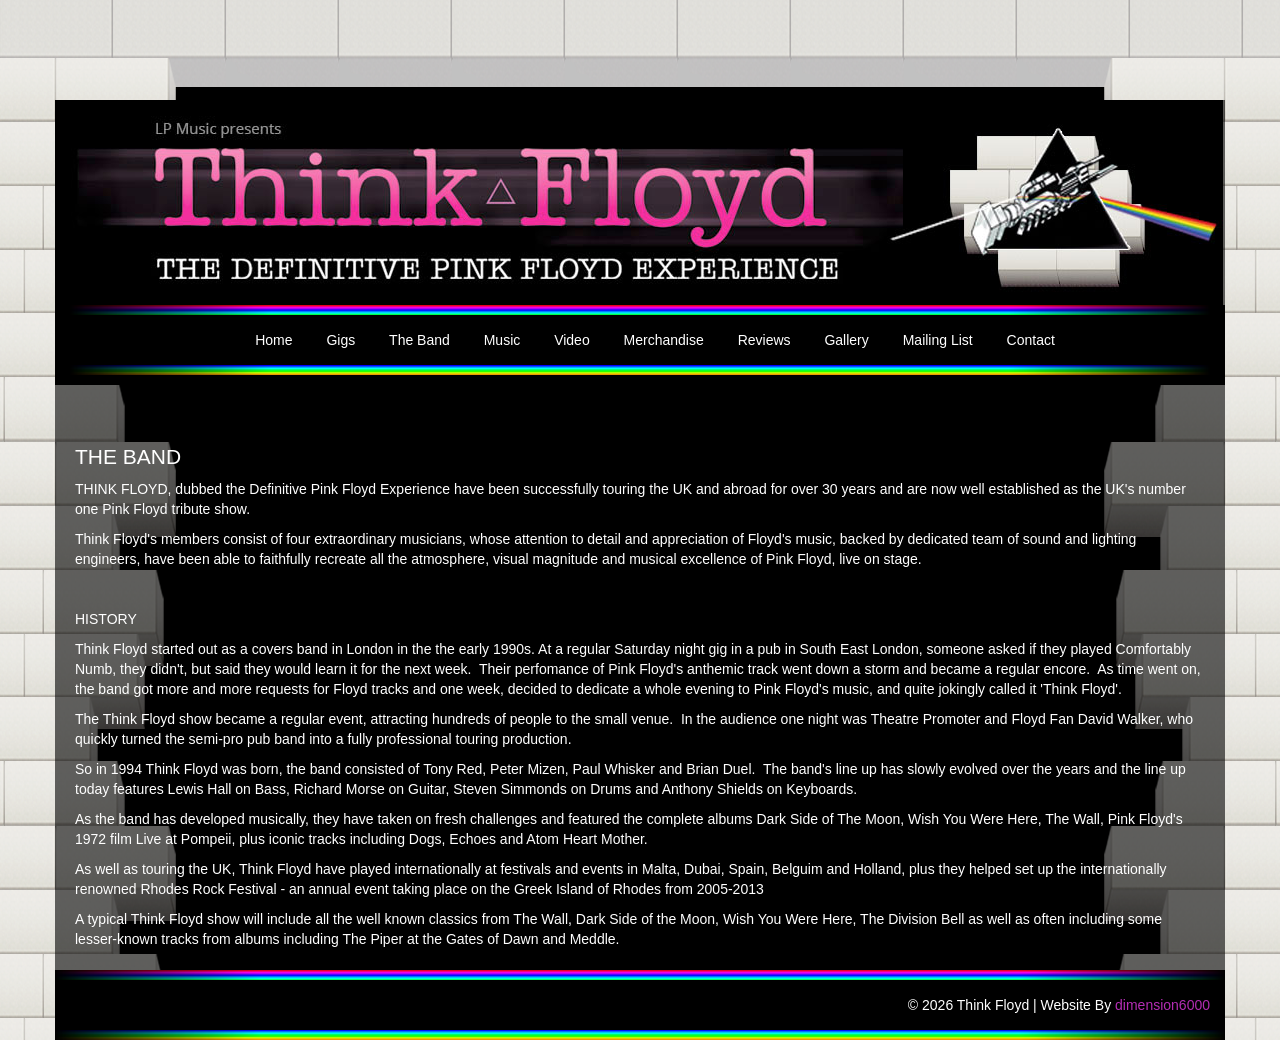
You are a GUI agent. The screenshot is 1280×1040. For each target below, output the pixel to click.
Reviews (764, 340)
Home (273, 340)
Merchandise (664, 340)
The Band (419, 340)
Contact (1031, 340)
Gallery (846, 340)
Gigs (340, 340)
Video (572, 340)
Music (502, 340)
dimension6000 (1162, 1005)
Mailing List (938, 340)
